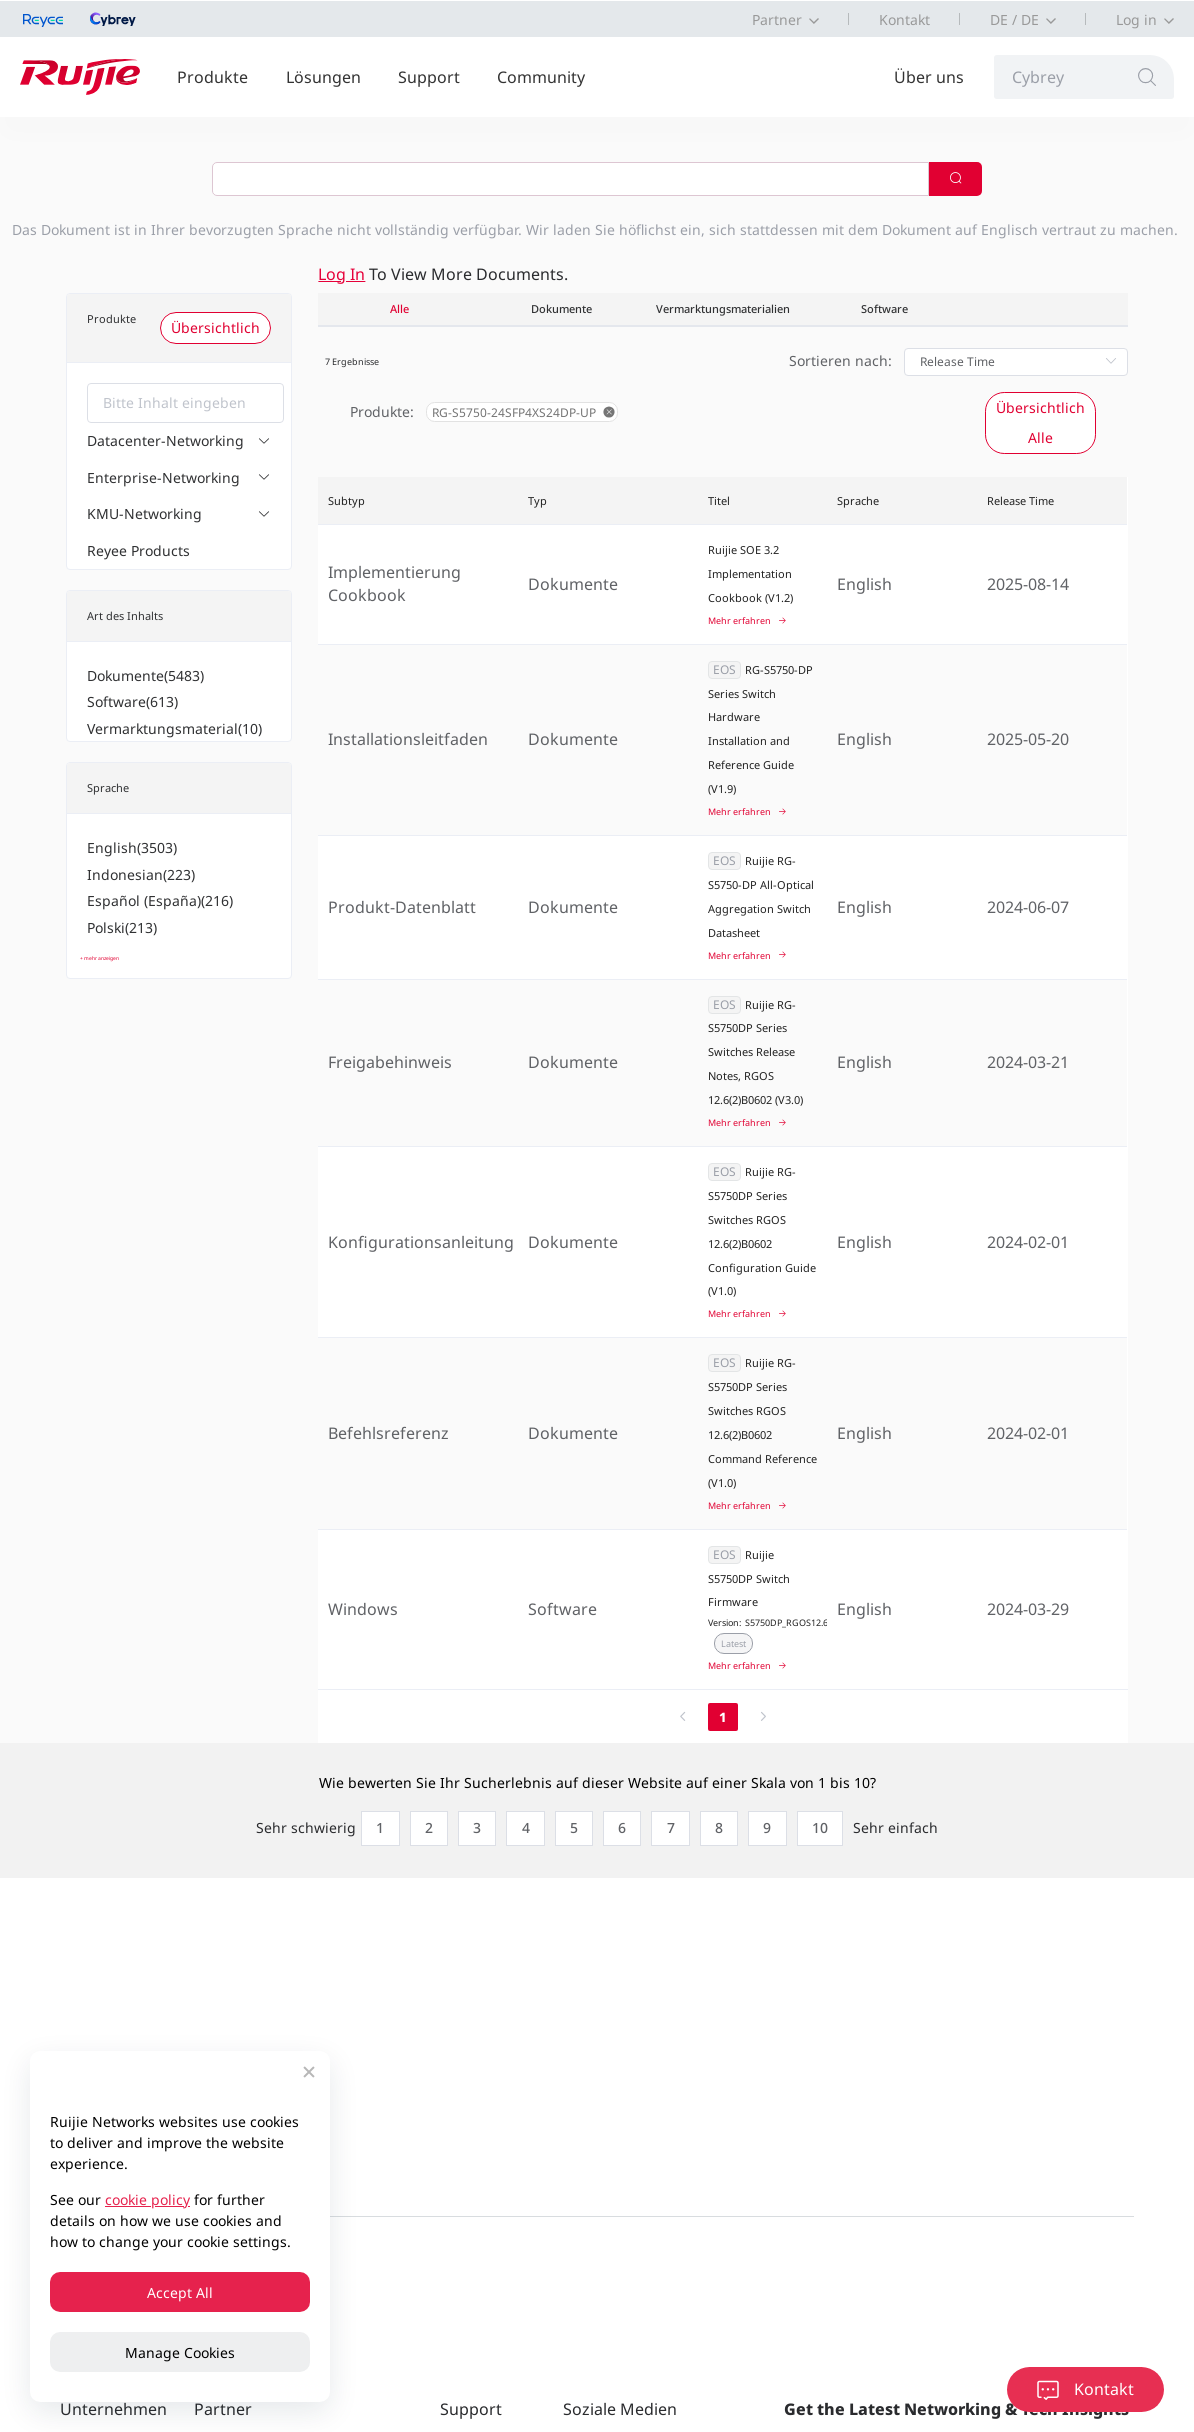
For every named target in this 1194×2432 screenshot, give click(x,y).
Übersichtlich (215, 327)
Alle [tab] (399, 309)
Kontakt (904, 19)
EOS (724, 669)
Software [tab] (884, 309)
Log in (1136, 19)
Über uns (929, 77)
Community (541, 77)
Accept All (180, 2292)
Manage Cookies (180, 2352)
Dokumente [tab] (561, 309)
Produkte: (382, 411)
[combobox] (185, 403)
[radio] (326, 1828)
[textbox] (185, 403)
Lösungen (323, 77)
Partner (777, 19)
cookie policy (147, 2199)
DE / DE (1014, 19)
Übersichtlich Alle (1040, 422)
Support (429, 77)
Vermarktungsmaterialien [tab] (723, 309)
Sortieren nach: (840, 360)
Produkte (212, 77)
